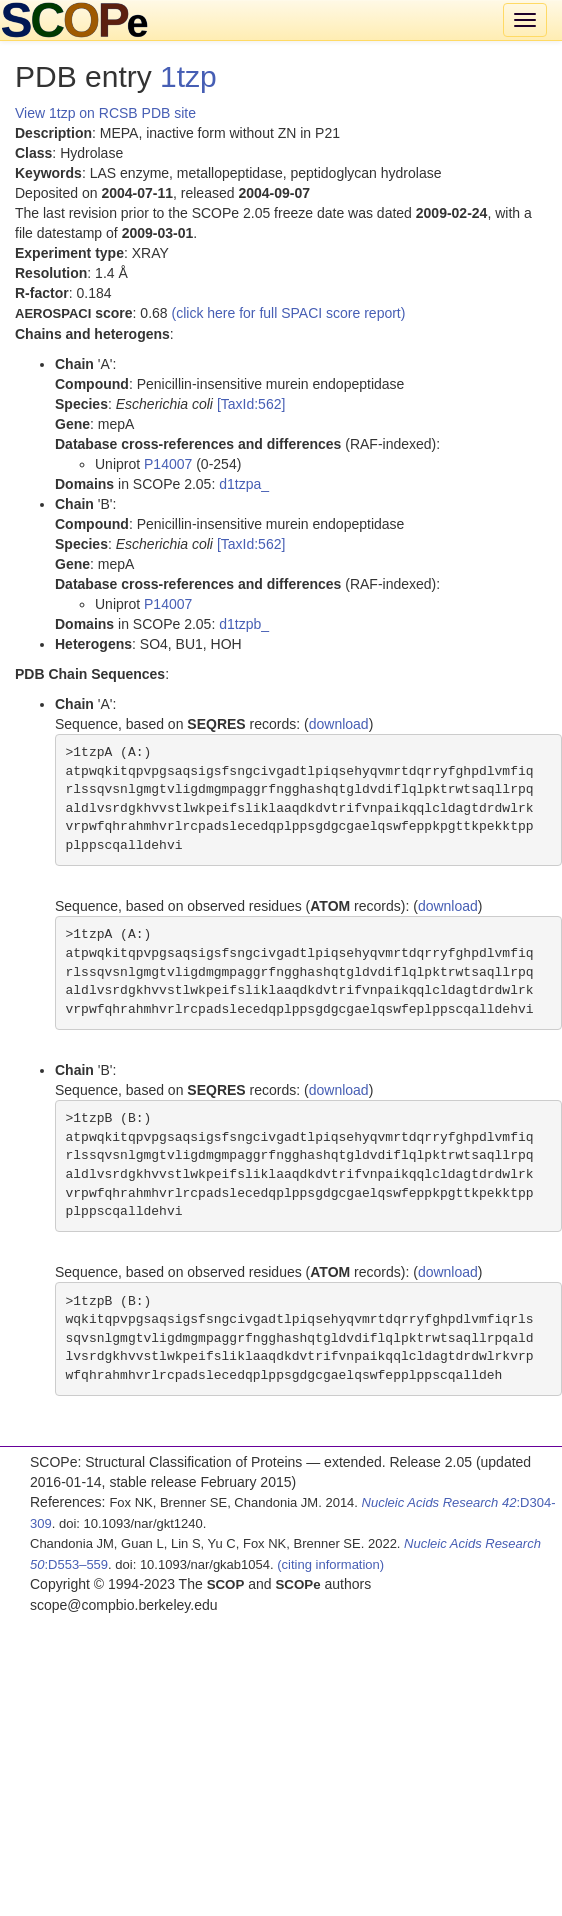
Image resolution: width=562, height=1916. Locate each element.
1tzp (188, 76)
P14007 (168, 464)
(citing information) (330, 1564)
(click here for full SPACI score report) (289, 313)
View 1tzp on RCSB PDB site (105, 113)
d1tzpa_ (244, 484)
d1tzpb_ (244, 624)
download (339, 724)
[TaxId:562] (251, 404)
